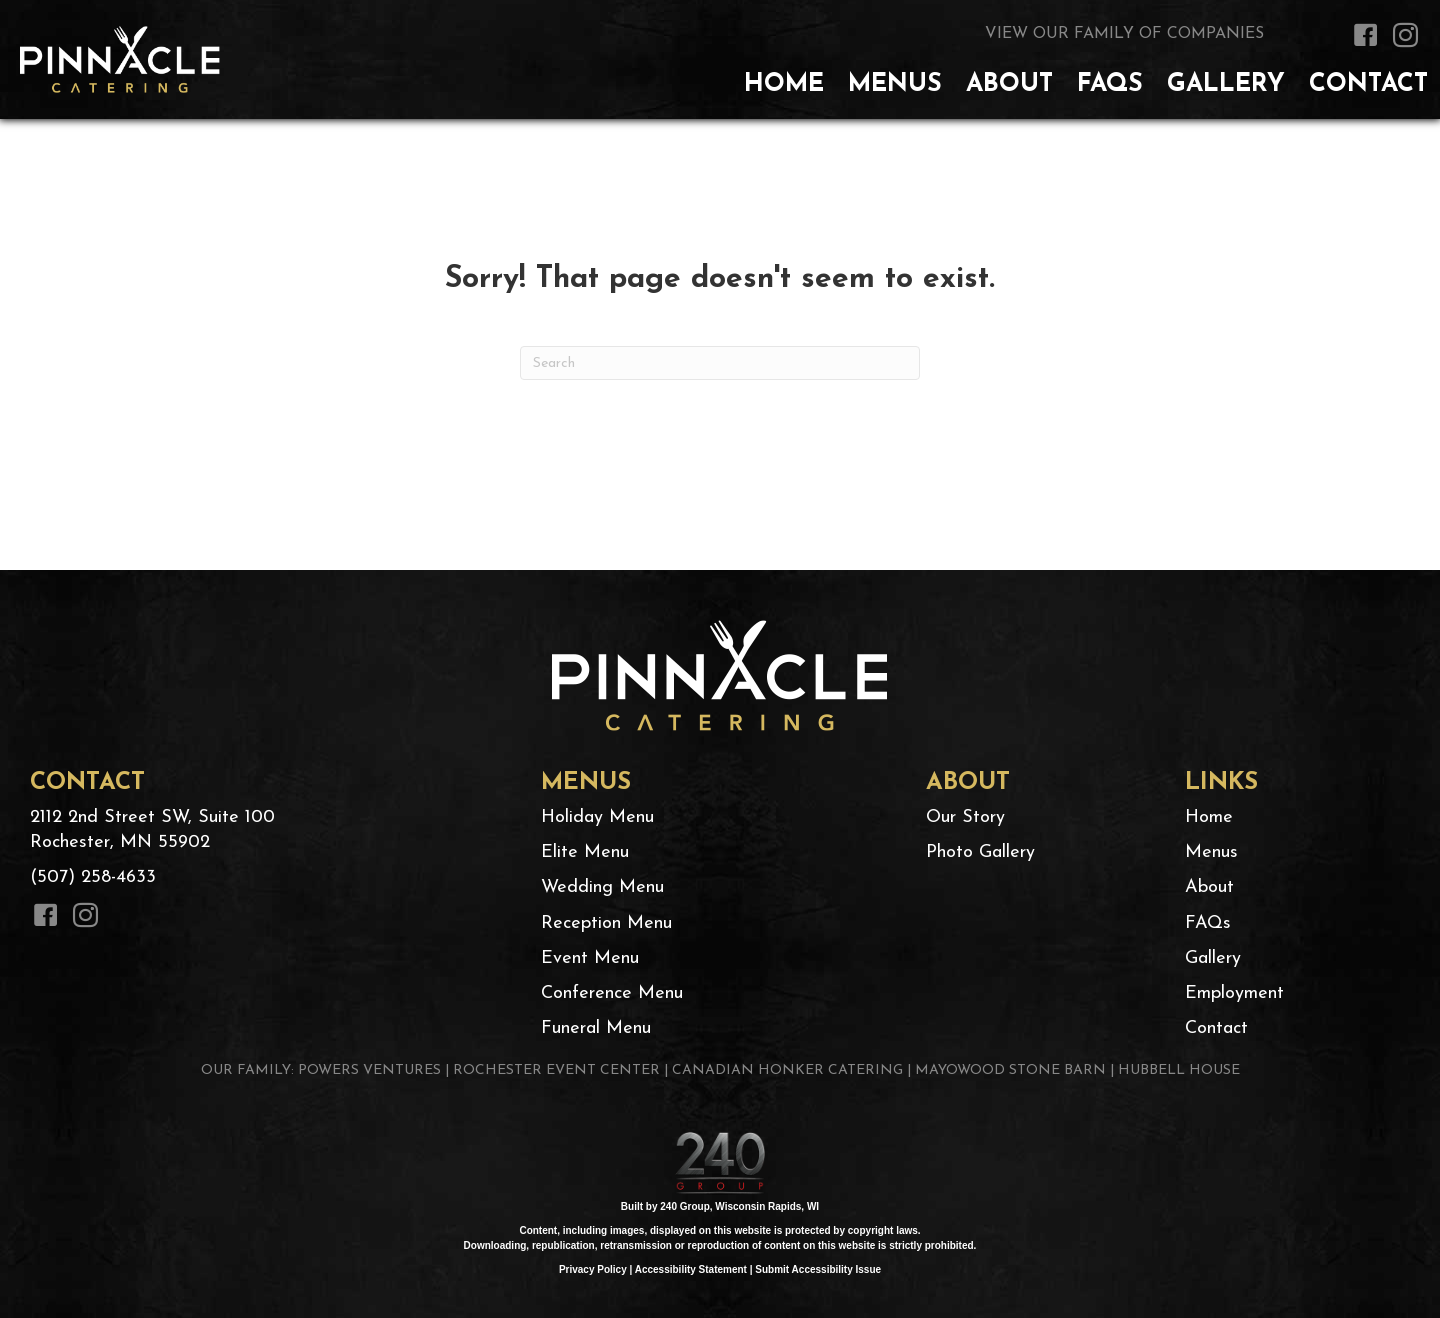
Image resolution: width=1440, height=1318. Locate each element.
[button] (1365, 35)
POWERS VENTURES (369, 1070)
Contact (1216, 1028)
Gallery (1213, 958)
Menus (1211, 852)
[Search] (720, 363)
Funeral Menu (596, 1028)
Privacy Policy (593, 1269)
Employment (1234, 993)
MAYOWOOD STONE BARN (1010, 1070)
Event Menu (590, 958)
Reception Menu (606, 923)
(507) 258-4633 (93, 877)
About (1209, 887)
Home (1209, 817)
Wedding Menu (602, 887)
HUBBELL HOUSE (1179, 1070)
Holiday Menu (597, 817)
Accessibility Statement (691, 1269)
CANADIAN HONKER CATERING (787, 1070)
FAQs (1208, 923)
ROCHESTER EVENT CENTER (556, 1070)
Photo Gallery (980, 852)
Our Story (965, 817)
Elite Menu (585, 852)
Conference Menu (612, 993)
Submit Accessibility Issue (818, 1269)
